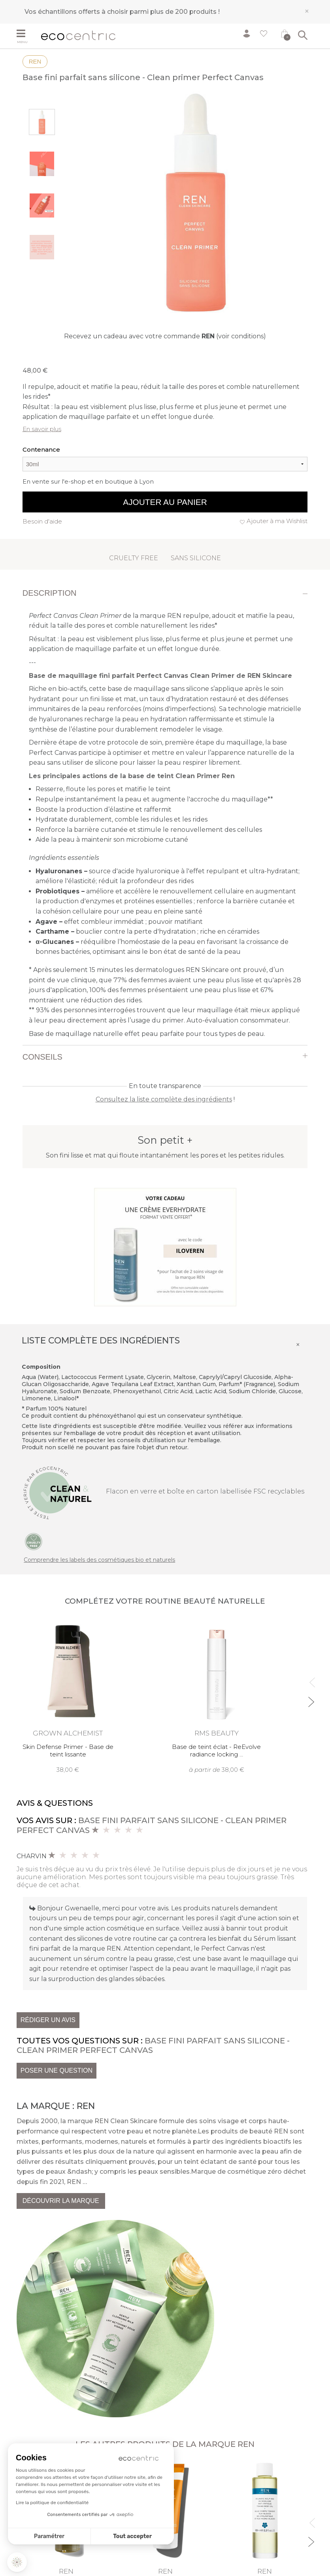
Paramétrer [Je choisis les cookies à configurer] (49, 2536)
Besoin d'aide (42, 521)
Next (310, 1699)
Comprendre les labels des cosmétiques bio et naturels (99, 1559)
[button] (17, 2562)
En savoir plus (42, 429)
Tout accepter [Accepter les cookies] (132, 2536)
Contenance (41, 449)
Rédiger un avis (48, 2020)
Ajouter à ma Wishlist (277, 521)
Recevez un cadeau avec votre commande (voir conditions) (165, 336)
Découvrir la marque (61, 2200)
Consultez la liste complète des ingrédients (164, 1099)
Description (50, 593)
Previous (310, 1679)
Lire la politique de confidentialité (52, 2502)
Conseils (42, 1057)
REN (35, 61)
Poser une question (56, 2070)
